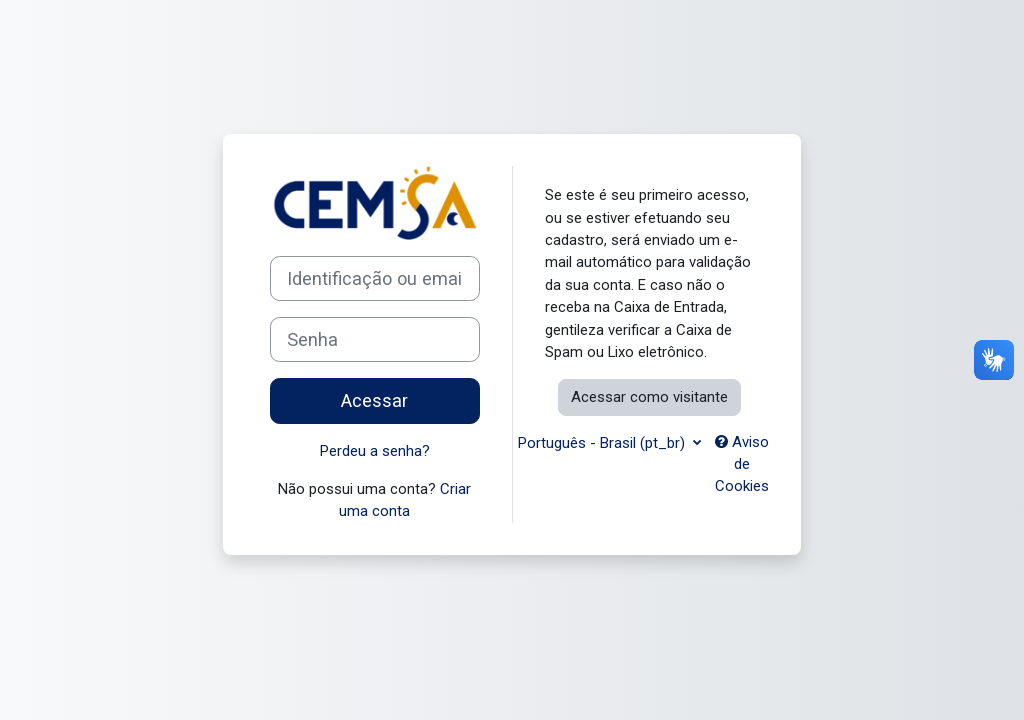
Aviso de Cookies (742, 464)
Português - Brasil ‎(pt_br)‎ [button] (603, 443)
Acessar (374, 400)
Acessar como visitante (649, 397)
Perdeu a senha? (375, 451)
